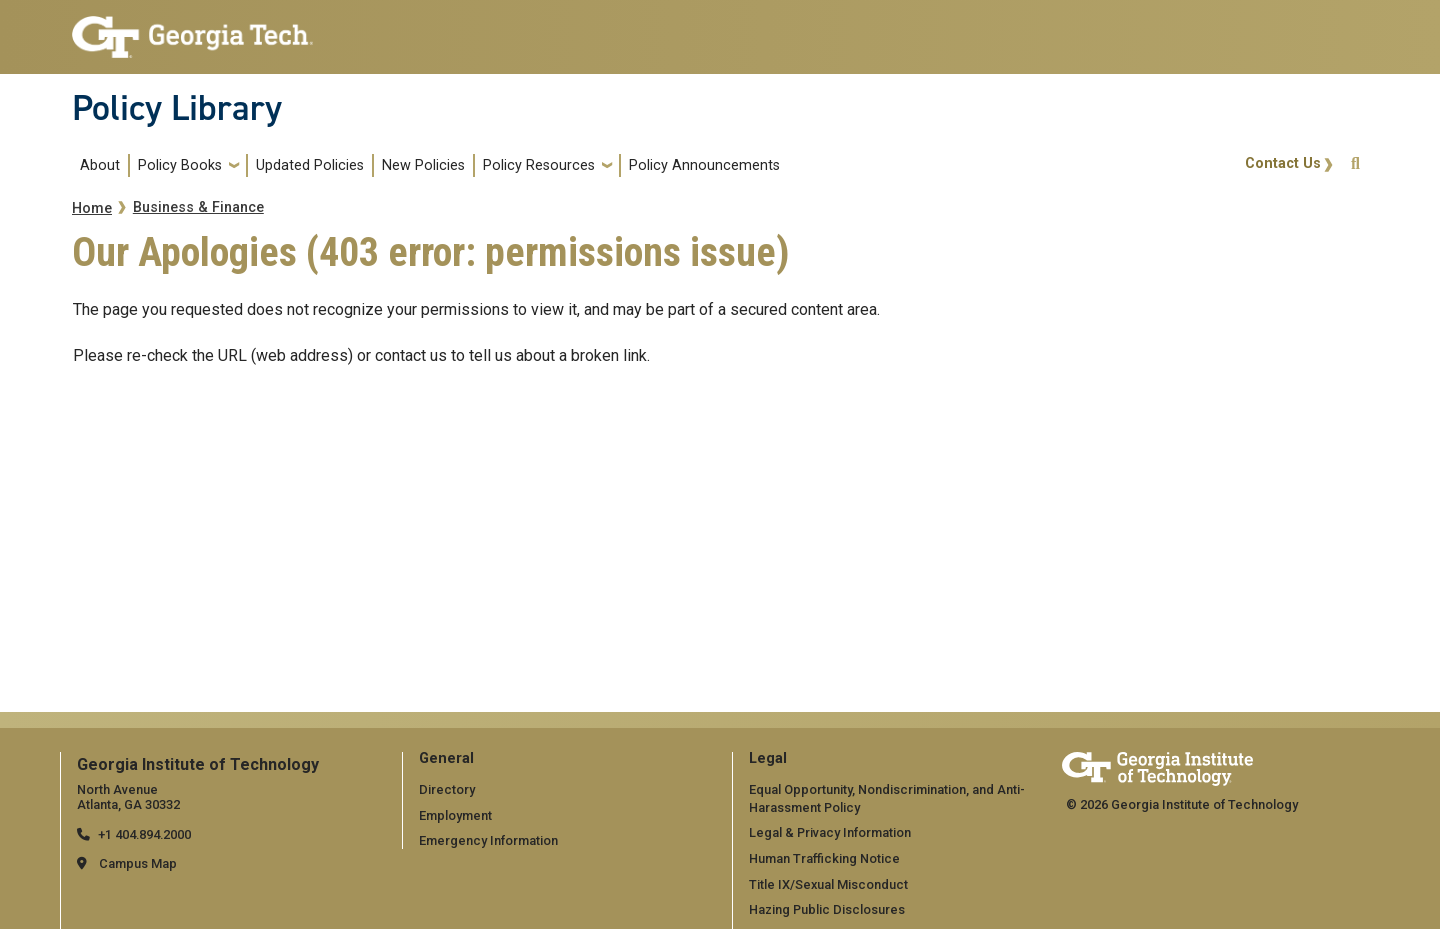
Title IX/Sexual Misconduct (828, 884)
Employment (455, 815)
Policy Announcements (704, 165)
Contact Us (1283, 163)
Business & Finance (198, 207)
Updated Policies (310, 165)
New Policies (423, 165)
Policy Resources (539, 165)
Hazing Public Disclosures (827, 909)
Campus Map (138, 863)
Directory (447, 789)
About (100, 165)
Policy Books (180, 165)
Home (92, 208)
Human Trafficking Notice (824, 858)
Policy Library (177, 108)
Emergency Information (488, 840)
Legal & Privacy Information (830, 832)
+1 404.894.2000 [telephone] (144, 834)
